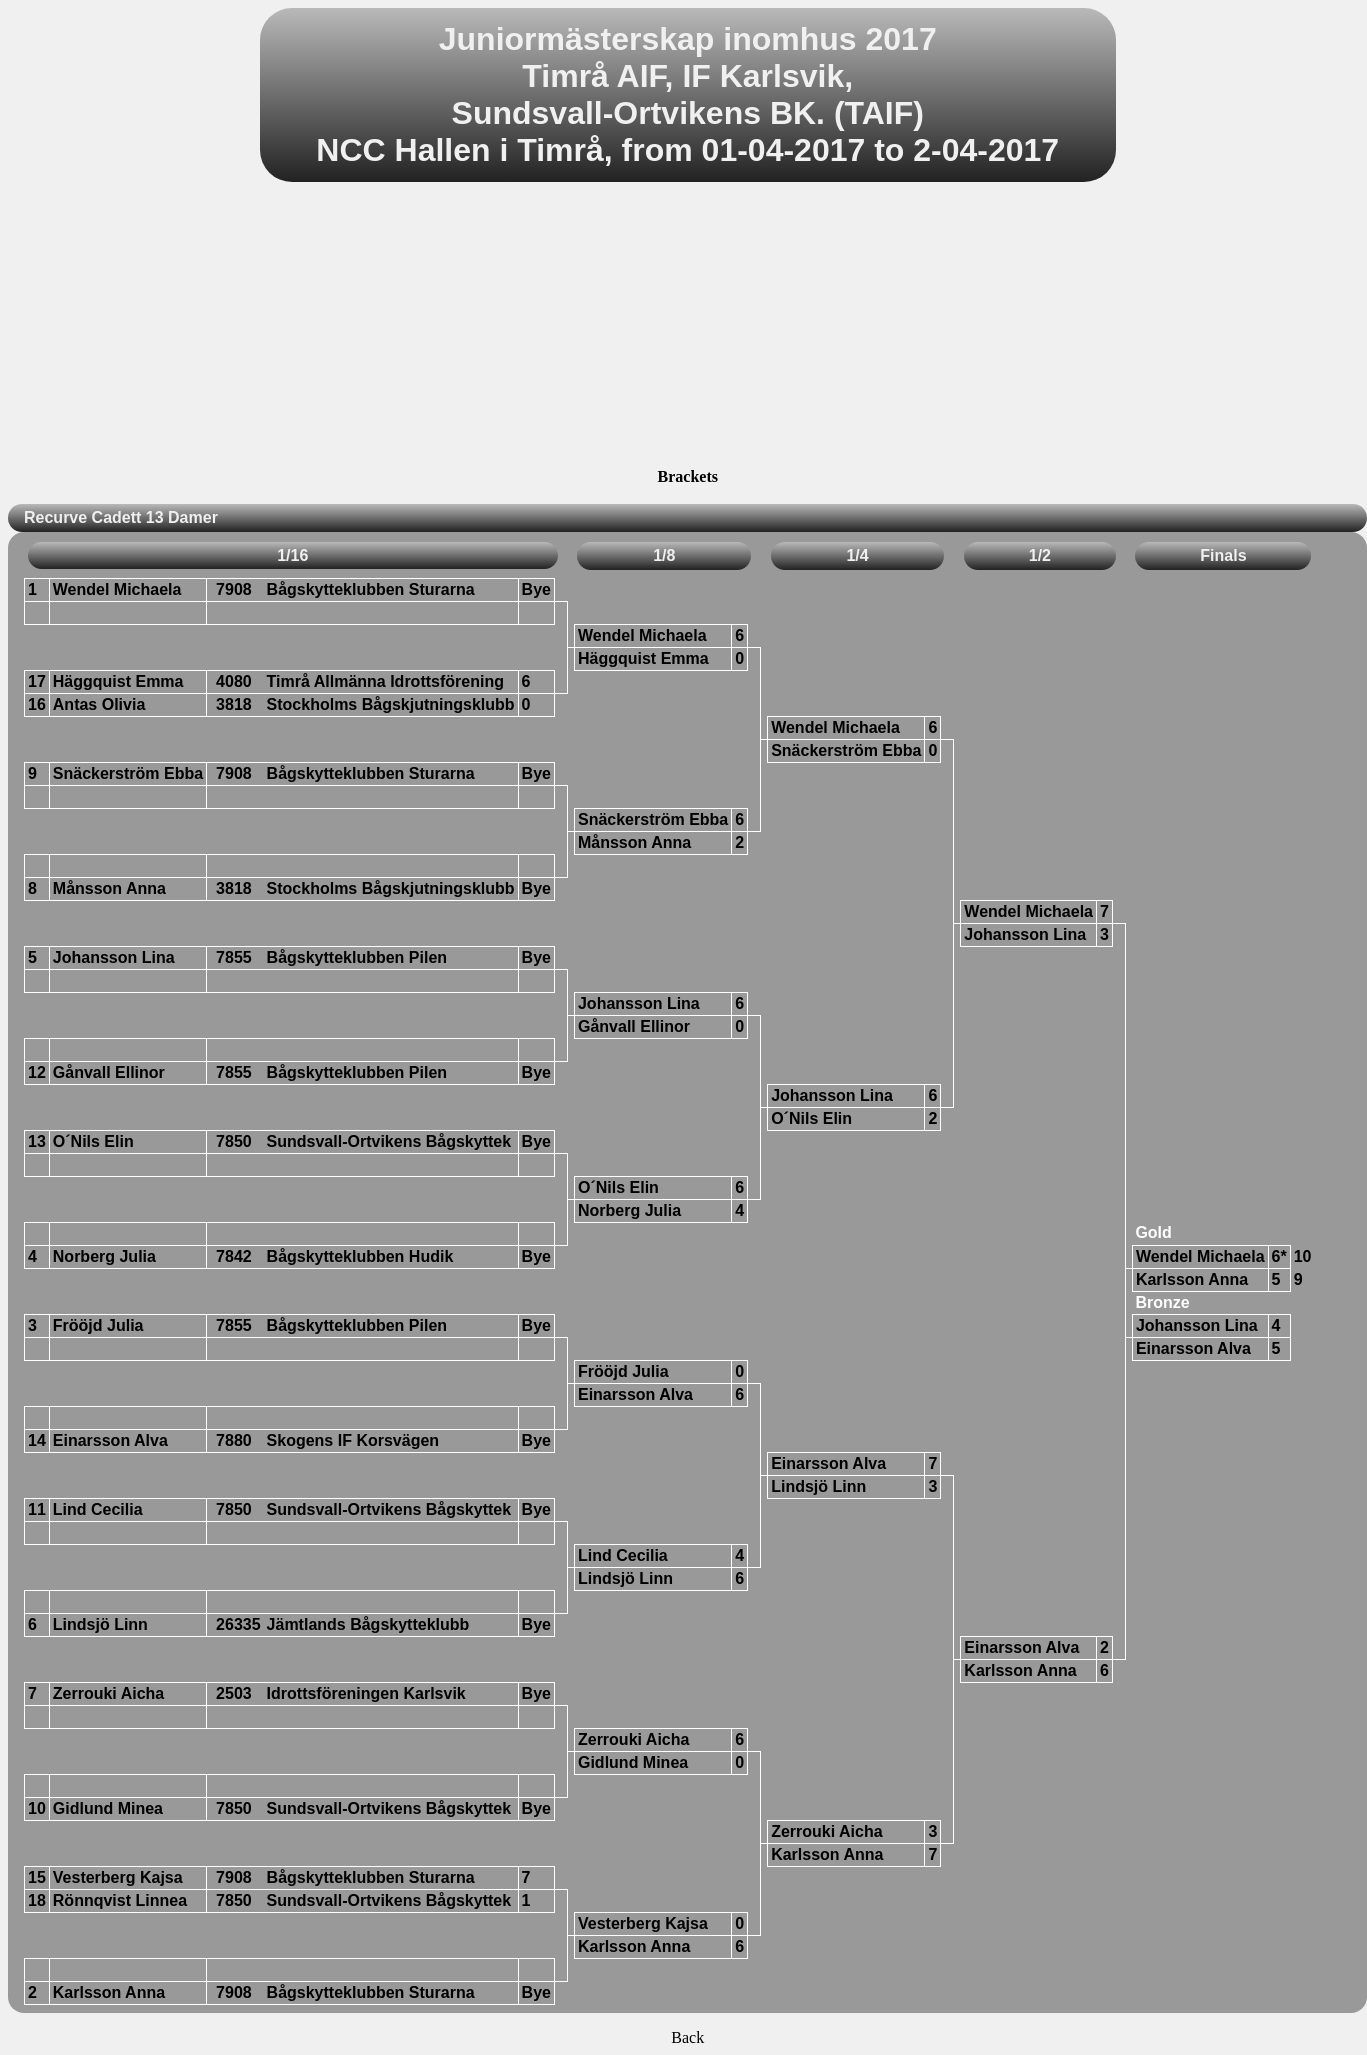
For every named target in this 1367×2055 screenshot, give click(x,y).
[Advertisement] (687, 328)
